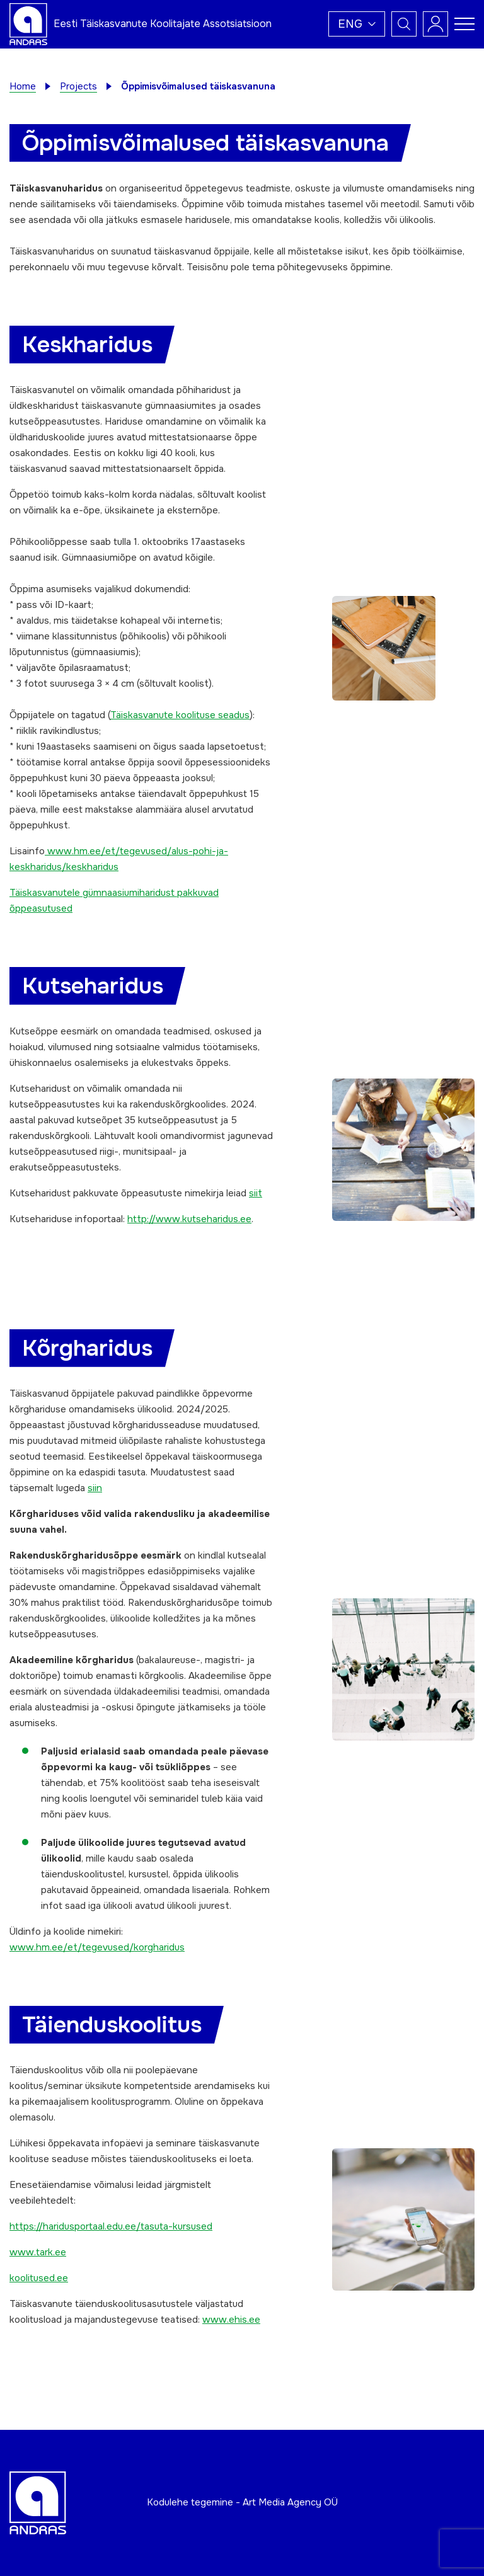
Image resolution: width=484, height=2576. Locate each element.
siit (255, 1193)
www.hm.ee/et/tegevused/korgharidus (97, 1947)
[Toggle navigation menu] (464, 24)
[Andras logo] (28, 23)
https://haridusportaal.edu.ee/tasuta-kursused (110, 2226)
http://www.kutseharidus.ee (189, 1219)
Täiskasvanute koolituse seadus (180, 715)
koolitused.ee (38, 2278)
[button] (356, 24)
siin (95, 1488)
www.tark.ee (37, 2252)
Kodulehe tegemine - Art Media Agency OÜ (242, 2502)
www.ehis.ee (231, 2319)
